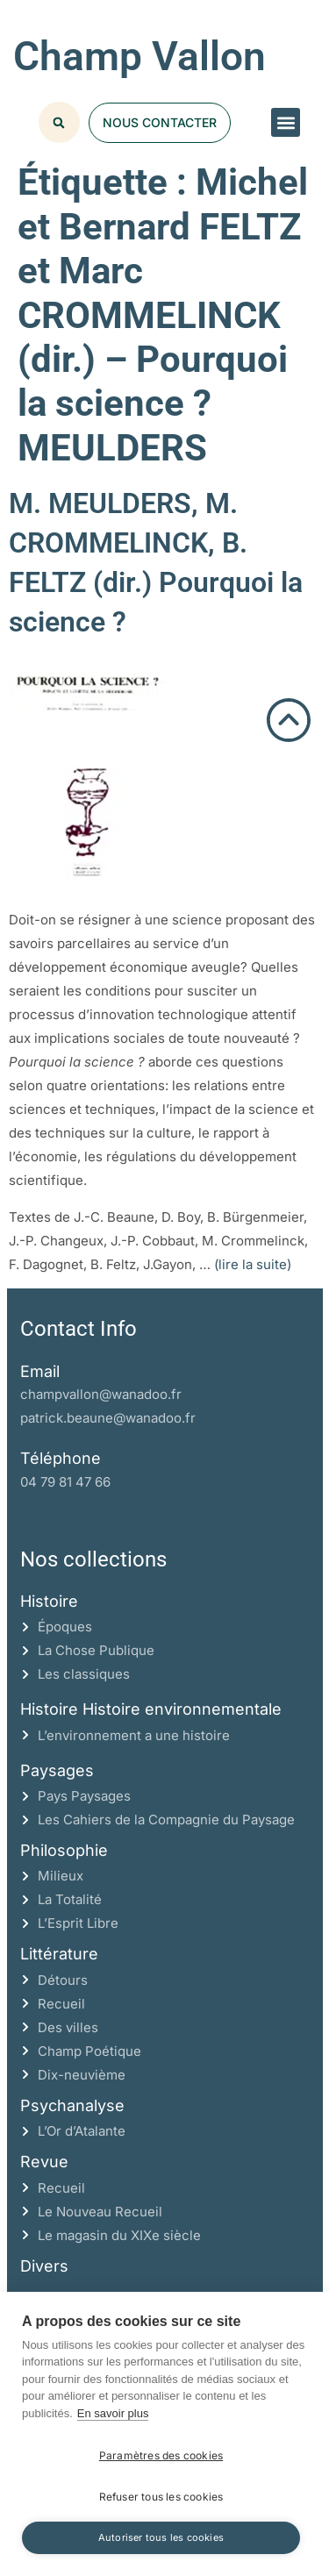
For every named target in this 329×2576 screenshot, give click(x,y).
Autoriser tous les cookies (161, 2537)
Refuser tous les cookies (161, 2496)
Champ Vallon (139, 56)
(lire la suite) (252, 1264)
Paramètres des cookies (161, 2455)
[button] (285, 122)
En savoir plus (113, 2413)
